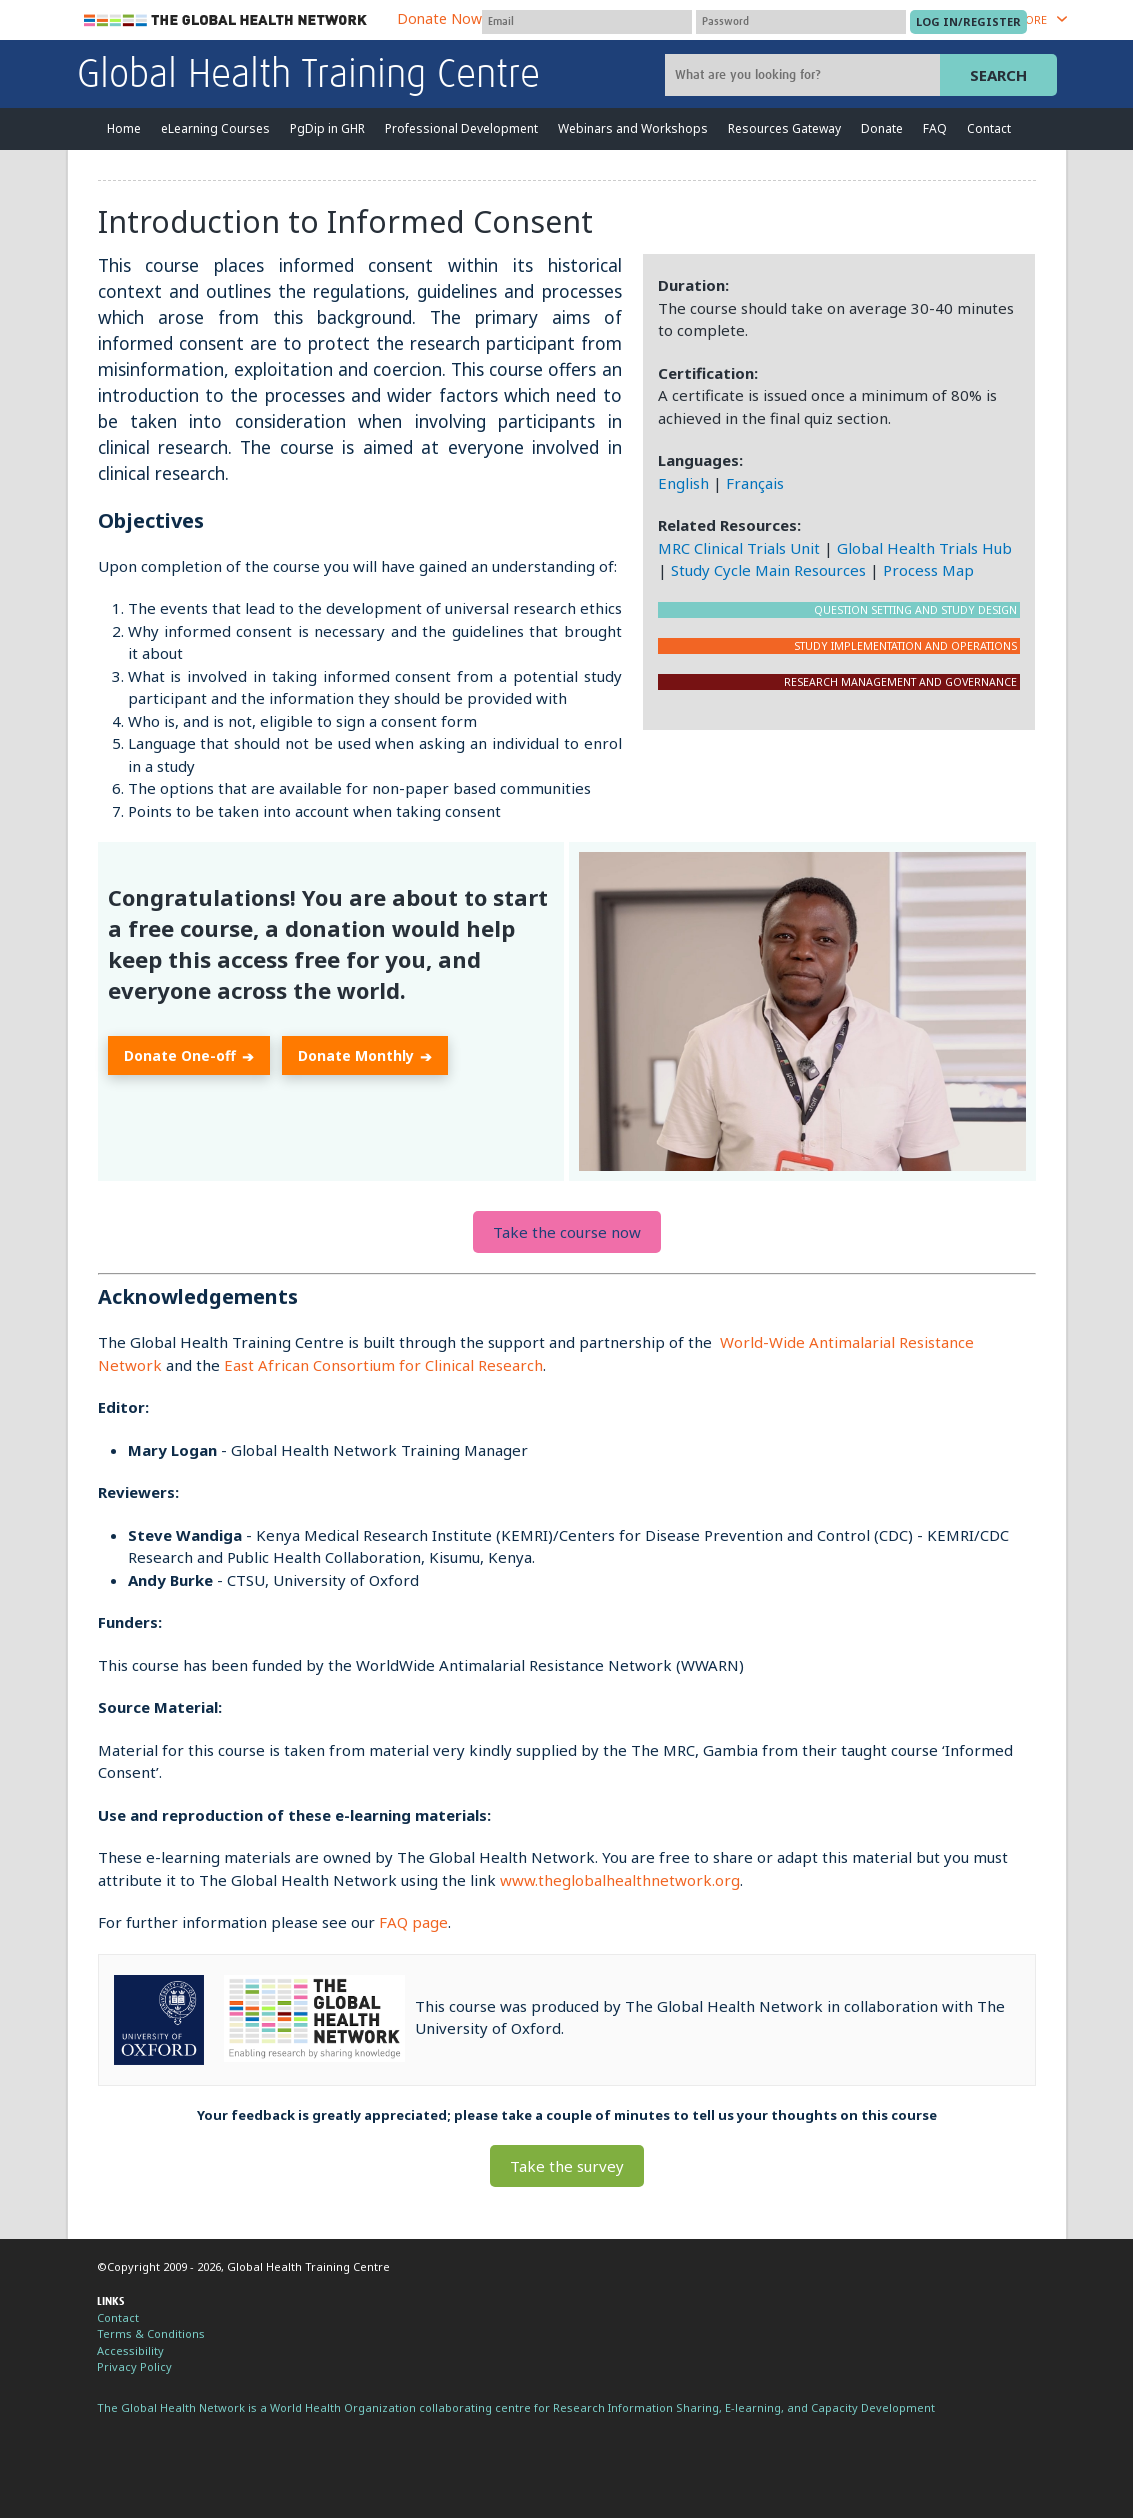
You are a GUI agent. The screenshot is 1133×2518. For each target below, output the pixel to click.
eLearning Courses (215, 128)
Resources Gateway (784, 128)
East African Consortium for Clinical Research (383, 1365)
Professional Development (461, 128)
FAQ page (413, 1922)
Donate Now (439, 18)
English (683, 483)
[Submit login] (968, 22)
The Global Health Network (226, 20)
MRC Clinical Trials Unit (739, 548)
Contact (989, 128)
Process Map (928, 570)
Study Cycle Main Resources (768, 570)
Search (998, 75)
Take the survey (567, 2166)
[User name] (587, 22)
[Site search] (805, 75)
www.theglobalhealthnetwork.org (620, 1880)
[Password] (801, 22)
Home (124, 128)
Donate (882, 128)
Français (755, 483)
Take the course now (567, 1232)
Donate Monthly (365, 1056)
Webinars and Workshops (633, 128)
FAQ (935, 128)
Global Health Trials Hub (924, 548)
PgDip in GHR (327, 128)
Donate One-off (189, 1056)
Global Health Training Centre (308, 76)
